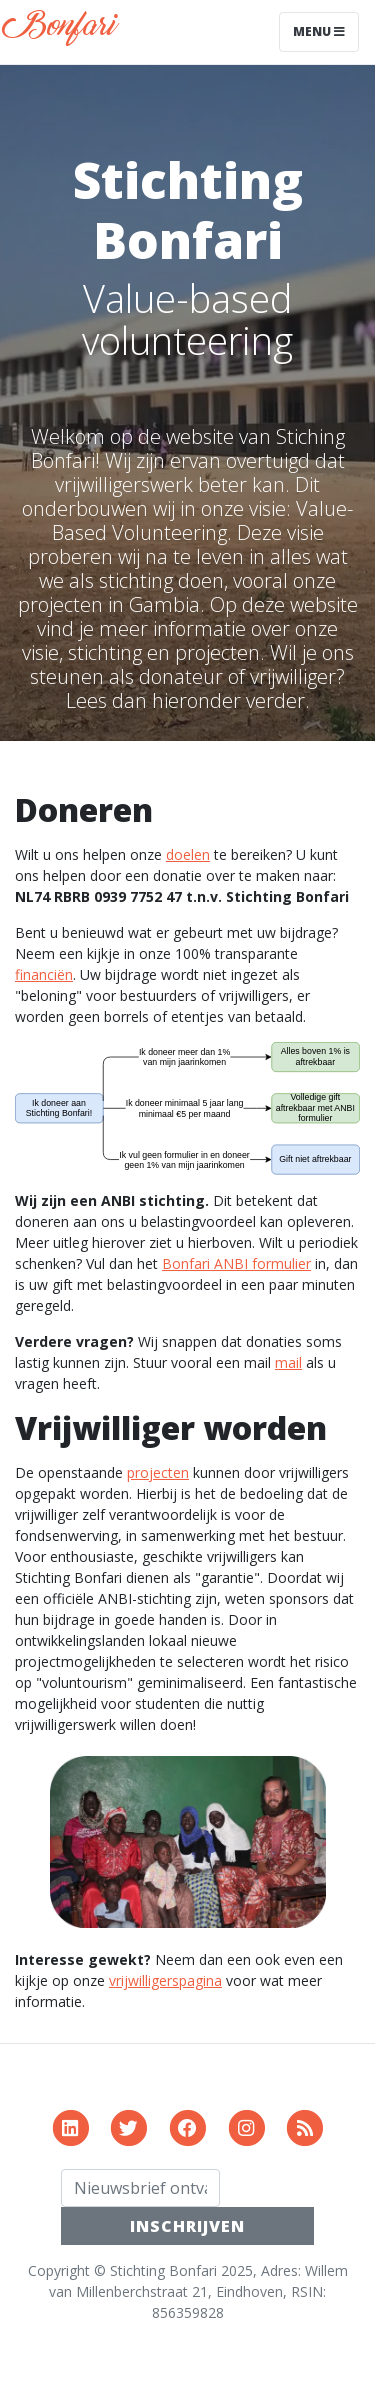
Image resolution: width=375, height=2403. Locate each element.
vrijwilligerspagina (165, 1980)
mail (288, 1362)
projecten (158, 1472)
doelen (188, 854)
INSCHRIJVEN (187, 2226)
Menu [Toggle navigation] (319, 31)
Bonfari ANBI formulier (236, 1263)
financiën (44, 974)
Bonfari (65, 32)
